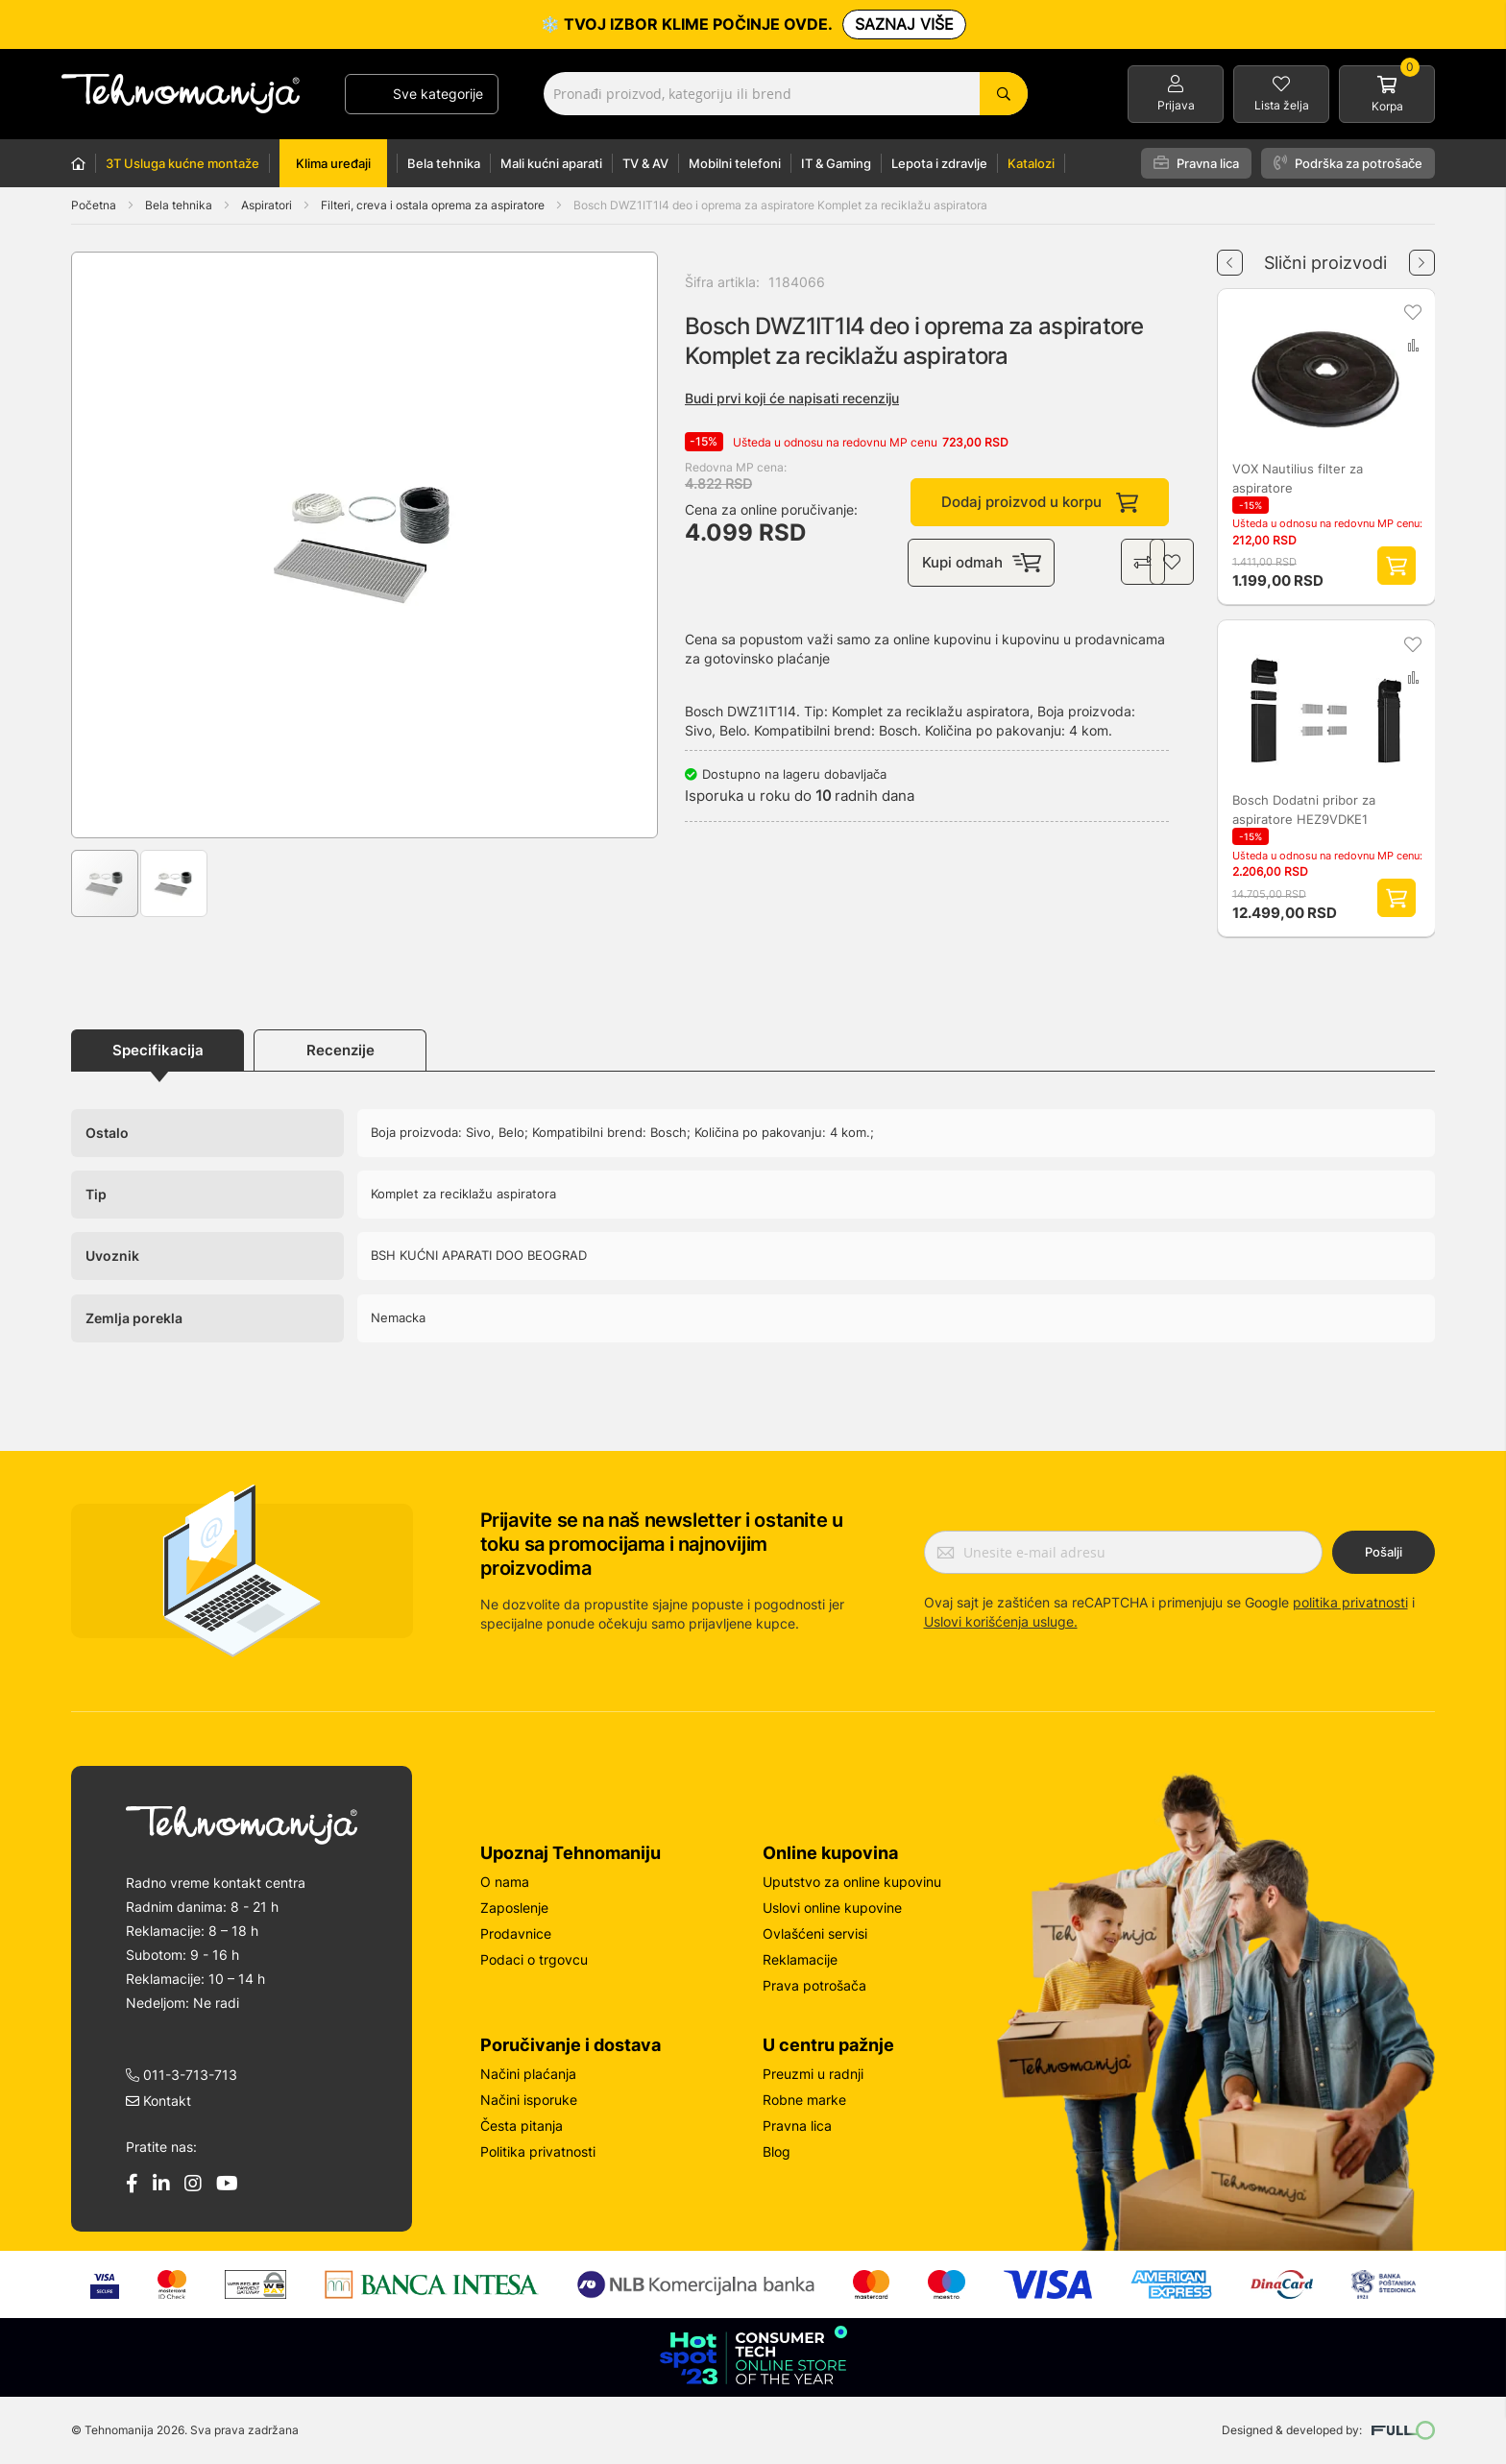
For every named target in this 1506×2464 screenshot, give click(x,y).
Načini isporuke (528, 2099)
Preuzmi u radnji (813, 2073)
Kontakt (158, 2100)
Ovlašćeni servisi (815, 1933)
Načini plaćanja (528, 2073)
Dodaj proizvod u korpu (1039, 503)
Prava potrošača (814, 1985)
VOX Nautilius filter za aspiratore (1297, 478)
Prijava (1176, 105)
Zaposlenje (514, 1907)
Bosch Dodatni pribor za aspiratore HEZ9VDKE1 (1303, 809)
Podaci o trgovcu (534, 1959)
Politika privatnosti (537, 2151)
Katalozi (1031, 163)
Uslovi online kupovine (832, 1907)
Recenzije (340, 1050)
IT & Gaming (836, 163)
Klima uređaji (333, 163)
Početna (93, 205)
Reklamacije (800, 1959)
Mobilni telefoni (735, 163)
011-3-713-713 (181, 2074)
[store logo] (180, 93)
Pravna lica (1196, 163)
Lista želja (1281, 105)
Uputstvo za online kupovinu (852, 1881)
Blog (776, 2151)
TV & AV (645, 163)
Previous (1230, 255)
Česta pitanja (521, 2125)
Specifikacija (158, 1050)
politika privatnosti (1350, 1602)
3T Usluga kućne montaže (182, 163)
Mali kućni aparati (551, 163)
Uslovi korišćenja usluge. (1001, 1621)
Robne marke (804, 2099)
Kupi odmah (982, 562)
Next (1422, 255)
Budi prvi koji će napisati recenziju (792, 398)
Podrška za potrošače (1348, 163)
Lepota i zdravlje (939, 163)
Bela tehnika (443, 163)
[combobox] (786, 93)
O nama (504, 1881)
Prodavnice (515, 1933)
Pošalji (1383, 1551)
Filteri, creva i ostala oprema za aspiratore (434, 205)
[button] (110, 545)
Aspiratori (268, 205)
